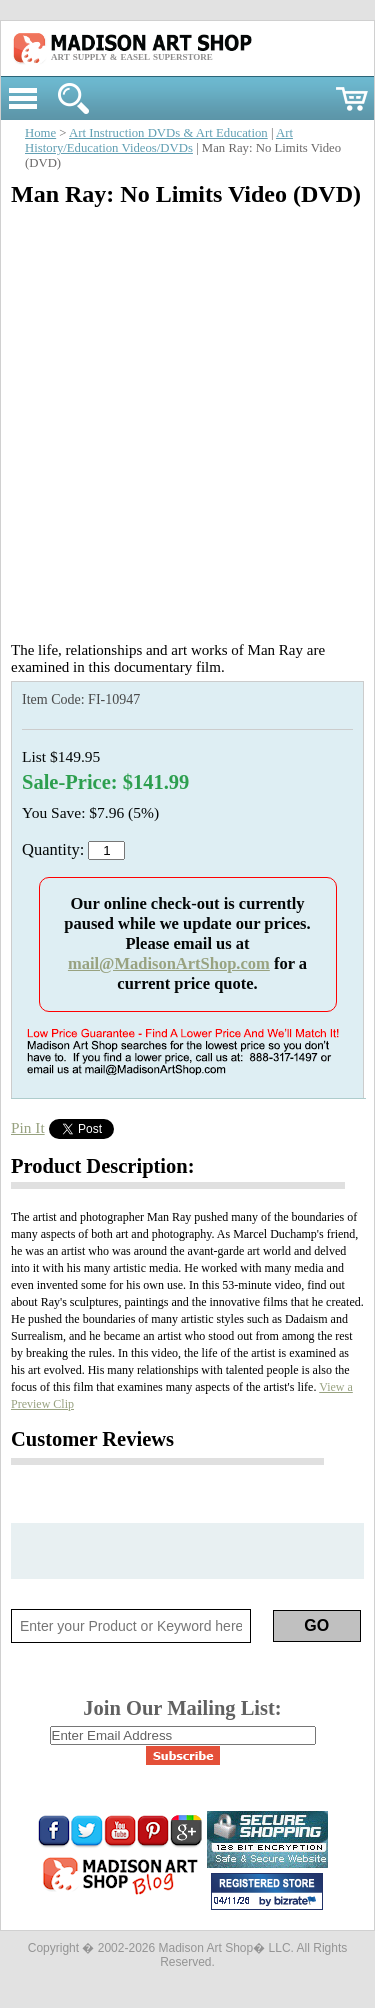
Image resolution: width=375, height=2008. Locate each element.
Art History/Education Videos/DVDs (159, 140)
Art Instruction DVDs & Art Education (168, 133)
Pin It (28, 1127)
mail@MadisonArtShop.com (169, 963)
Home (40, 133)
